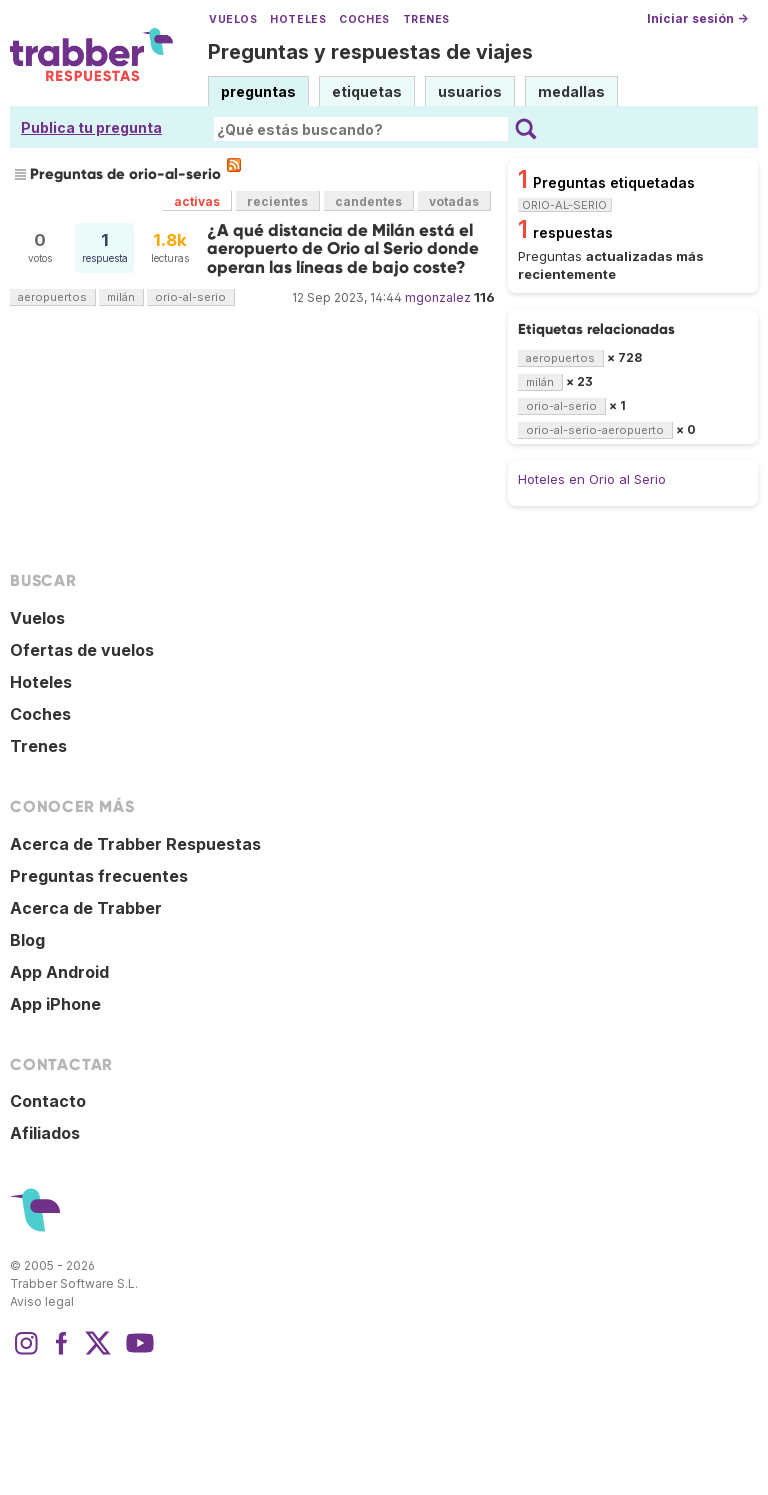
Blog (27, 940)
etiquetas (367, 91)
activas (197, 201)
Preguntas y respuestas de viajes (370, 52)
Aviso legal (42, 1301)
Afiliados (45, 1133)
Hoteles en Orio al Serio (592, 479)
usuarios (470, 91)
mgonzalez (438, 297)
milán (121, 297)
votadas (454, 201)
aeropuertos (52, 297)
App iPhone (55, 1004)
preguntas (258, 91)
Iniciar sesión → (697, 18)
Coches (364, 19)
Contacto (48, 1101)
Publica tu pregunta (91, 127)
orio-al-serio (190, 297)
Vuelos (233, 19)
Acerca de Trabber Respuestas (135, 844)
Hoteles (298, 19)
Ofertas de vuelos (82, 650)
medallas (571, 91)
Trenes (426, 19)
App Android (59, 972)
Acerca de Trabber (86, 908)
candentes (368, 201)
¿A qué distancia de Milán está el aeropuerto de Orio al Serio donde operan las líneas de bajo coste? (343, 249)
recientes (277, 201)
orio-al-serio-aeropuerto (595, 430)
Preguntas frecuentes (99, 876)
